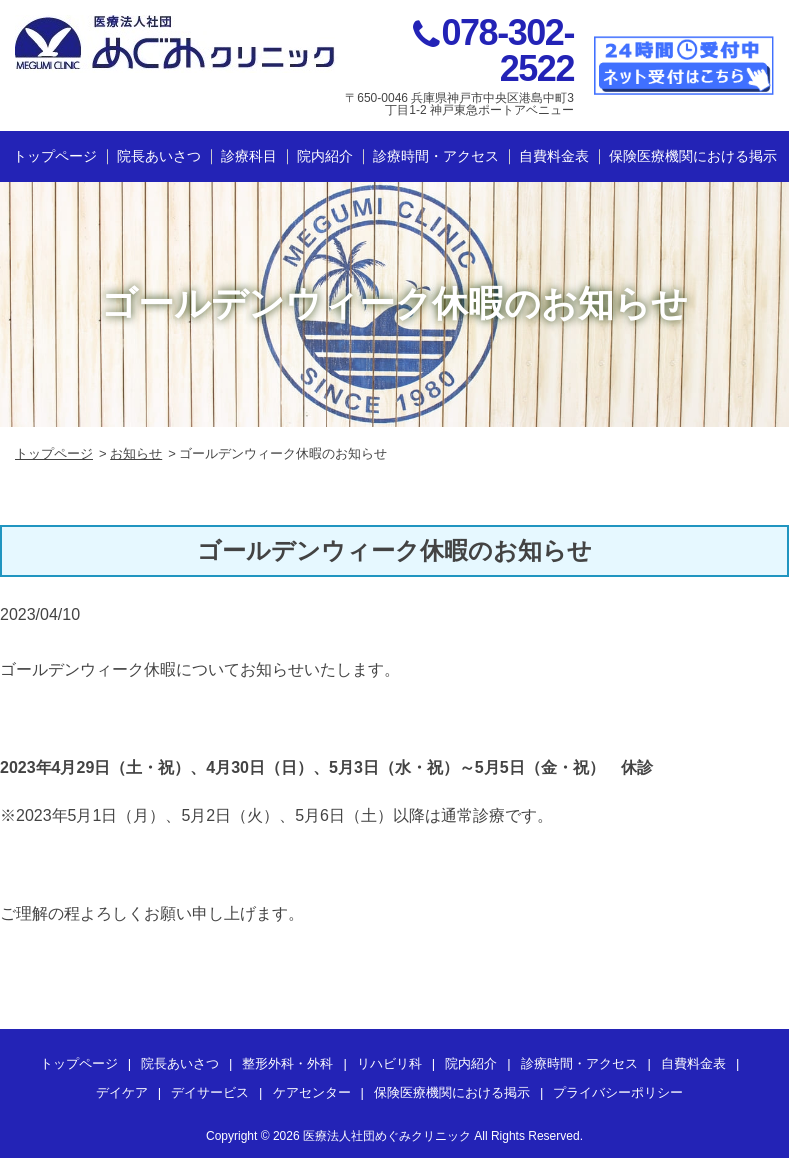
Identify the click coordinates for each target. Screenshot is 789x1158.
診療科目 (249, 156)
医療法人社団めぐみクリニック (387, 1136)
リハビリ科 (389, 1063)
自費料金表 (554, 156)
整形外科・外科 (287, 1063)
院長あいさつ (159, 156)
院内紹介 (325, 156)
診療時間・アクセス (436, 156)
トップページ (55, 156)
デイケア (122, 1092)
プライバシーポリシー (618, 1092)
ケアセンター (312, 1092)
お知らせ (136, 453)
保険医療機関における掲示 (693, 156)
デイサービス (210, 1092)
